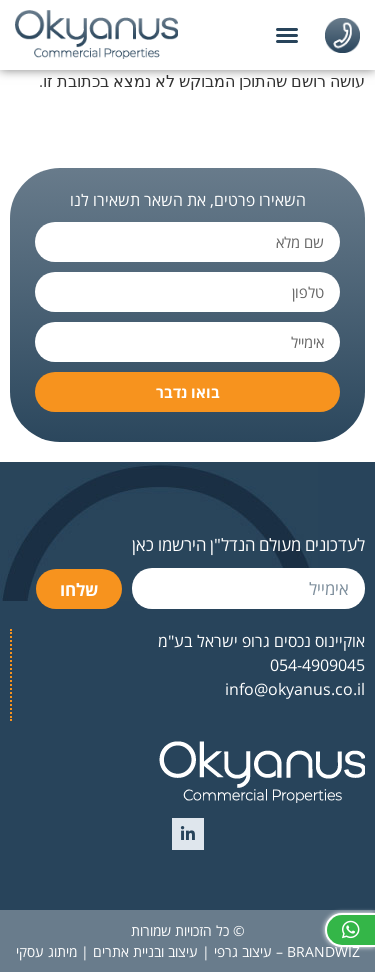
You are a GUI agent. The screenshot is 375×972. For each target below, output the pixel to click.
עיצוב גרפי (243, 951)
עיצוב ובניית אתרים (145, 951)
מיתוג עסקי (46, 951)
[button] (287, 35)
